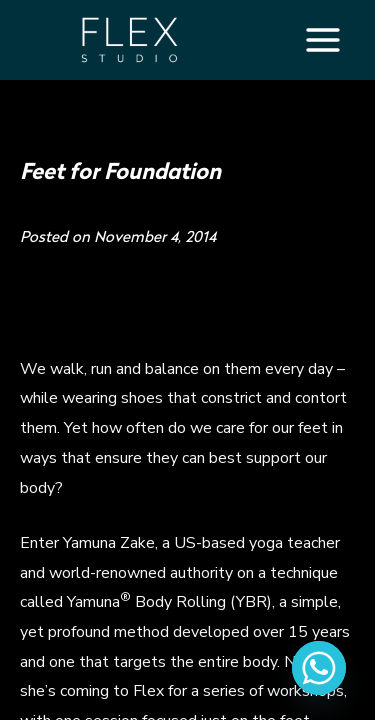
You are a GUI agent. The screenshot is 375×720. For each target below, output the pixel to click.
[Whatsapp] (319, 668)
